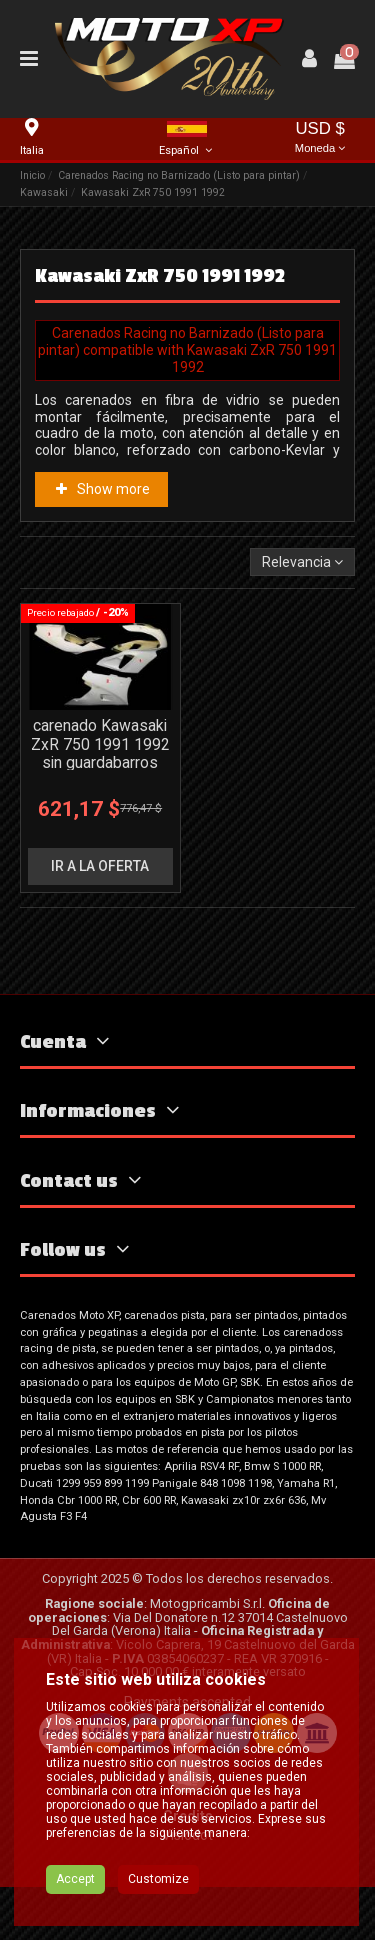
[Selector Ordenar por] (302, 562)
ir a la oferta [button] (100, 866)
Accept (75, 1879)
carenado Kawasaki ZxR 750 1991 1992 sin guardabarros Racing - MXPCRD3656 (100, 763)
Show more (101, 489)
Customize (158, 1879)
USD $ (320, 138)
